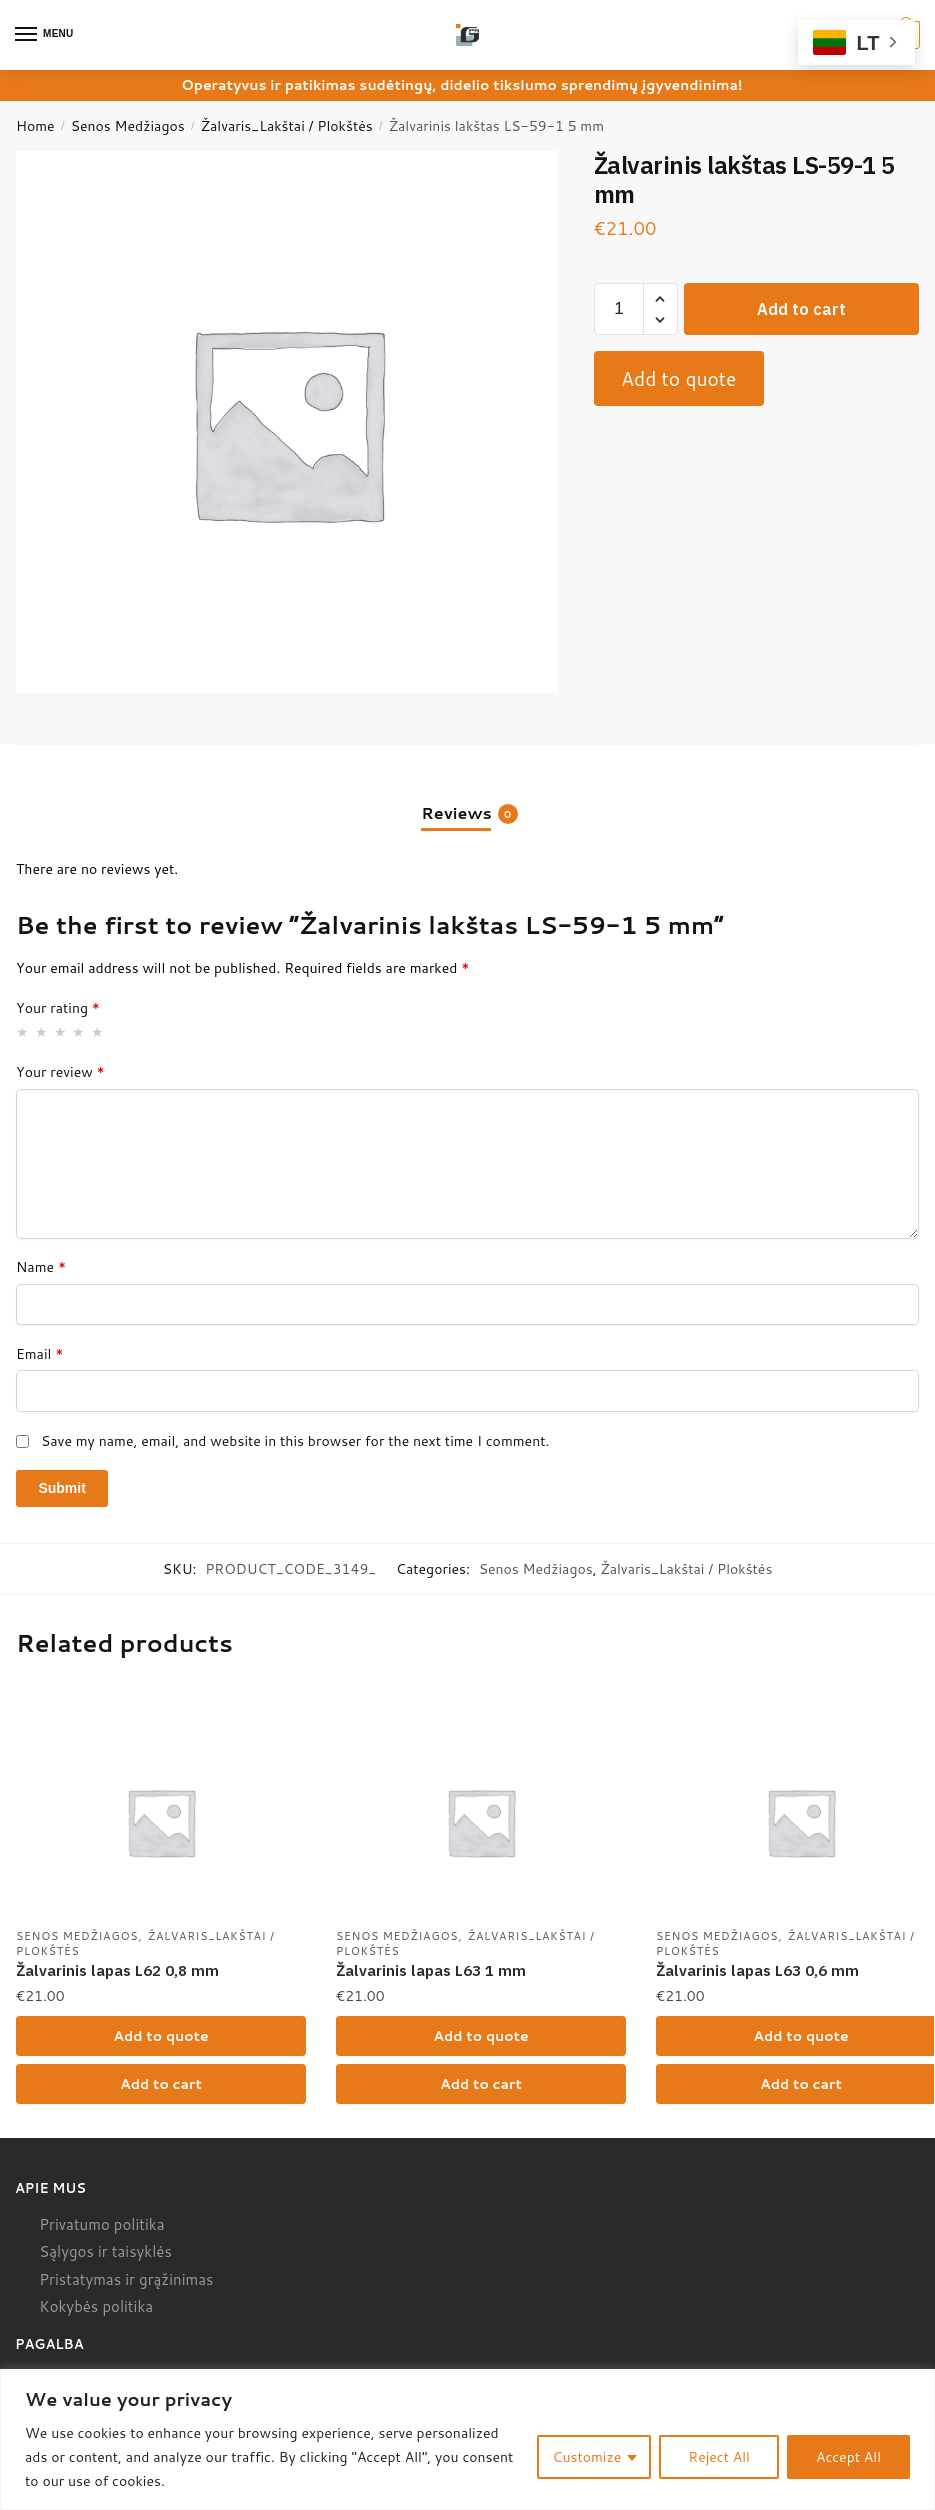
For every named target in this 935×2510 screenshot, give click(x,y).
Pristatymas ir (87, 2282)
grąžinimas (176, 2282)
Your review (60, 1072)
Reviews (456, 812)
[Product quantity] (619, 309)
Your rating (58, 1008)
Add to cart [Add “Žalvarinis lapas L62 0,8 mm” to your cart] (161, 2086)
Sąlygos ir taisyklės (105, 2255)
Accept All (848, 2457)
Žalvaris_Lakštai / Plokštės (287, 126)
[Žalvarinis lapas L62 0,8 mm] (161, 1822)
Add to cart (801, 309)
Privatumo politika (101, 2227)
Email (39, 1354)
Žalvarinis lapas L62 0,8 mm (117, 1972)
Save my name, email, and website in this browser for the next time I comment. (295, 1441)
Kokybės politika (96, 2310)
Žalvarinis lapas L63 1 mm (431, 1972)
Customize (587, 2457)
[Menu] (45, 35)
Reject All (719, 2457)
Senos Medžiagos (128, 126)
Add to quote (678, 378)
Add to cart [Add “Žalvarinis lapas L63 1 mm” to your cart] (481, 2086)
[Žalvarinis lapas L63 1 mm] (481, 1822)
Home (35, 126)
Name (41, 1267)
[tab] (467, 796)
